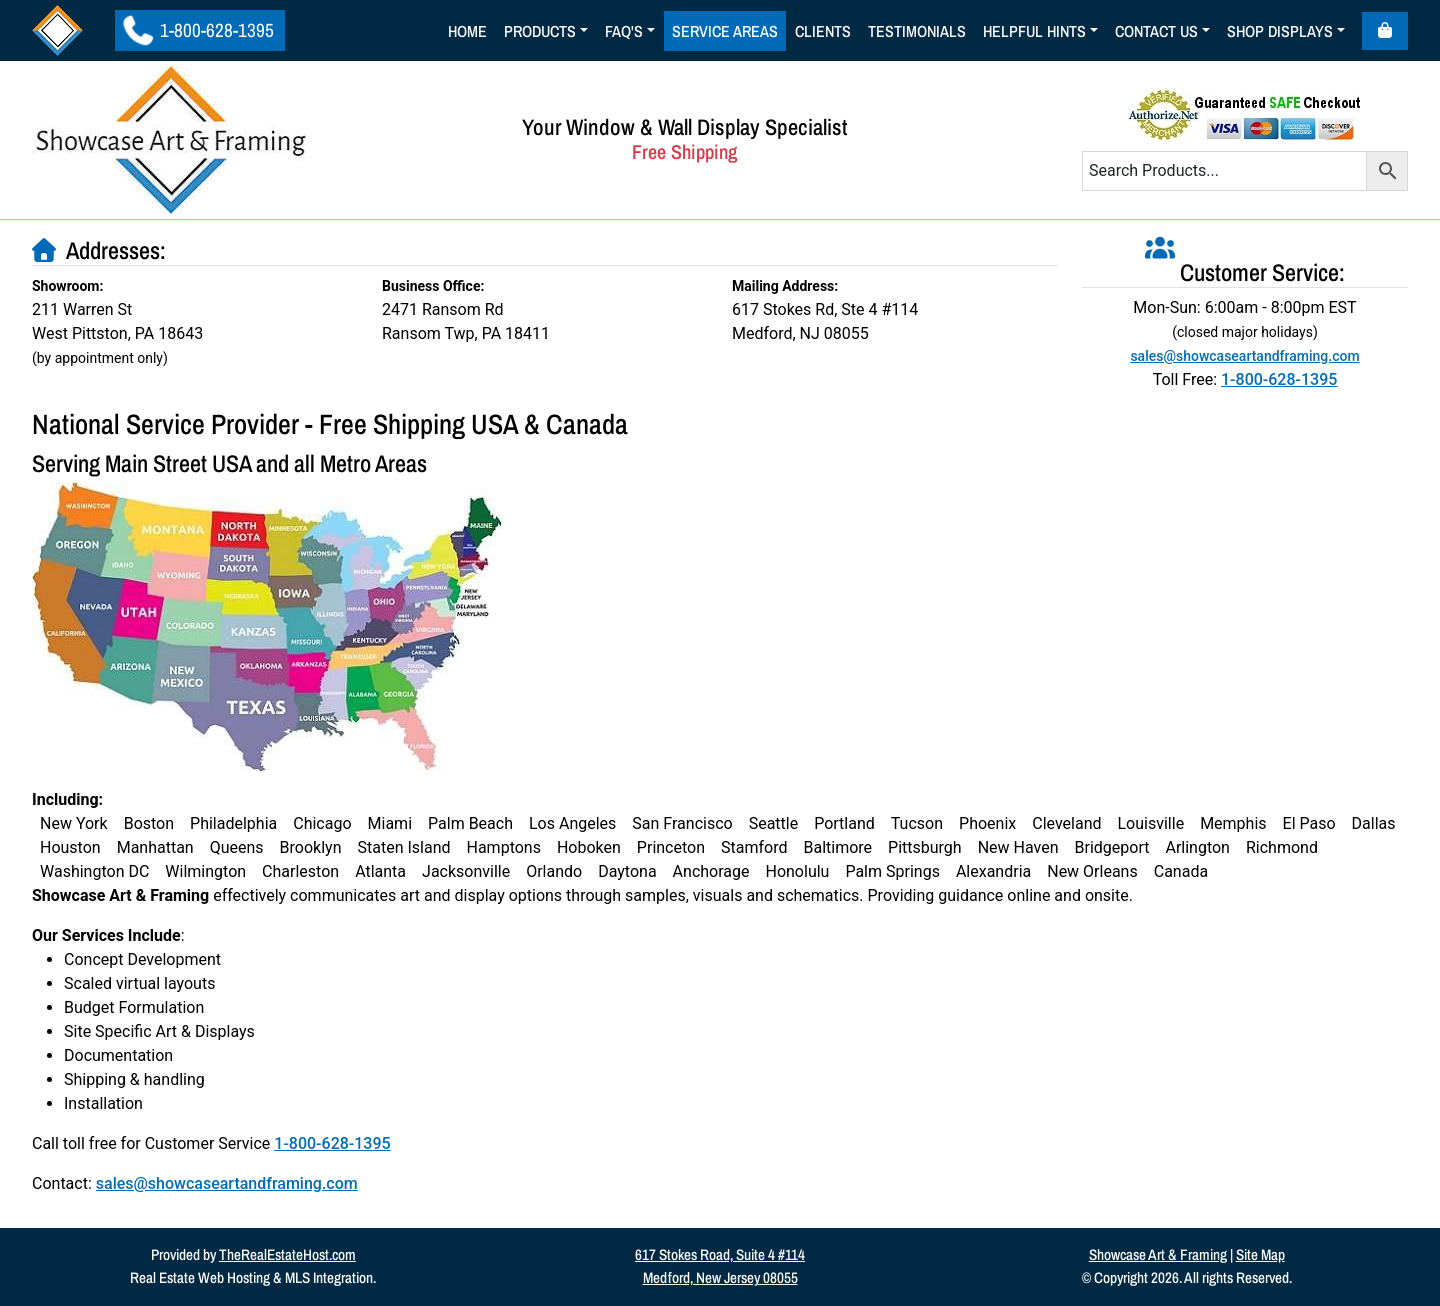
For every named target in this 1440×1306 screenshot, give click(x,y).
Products (540, 31)
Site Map (1260, 1254)
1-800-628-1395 (198, 30)
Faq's (624, 31)
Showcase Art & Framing (1158, 1254)
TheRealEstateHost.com (287, 1254)
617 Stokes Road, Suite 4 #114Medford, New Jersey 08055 (720, 1266)
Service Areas (725, 31)
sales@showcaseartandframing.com (227, 1183)
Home (467, 31)
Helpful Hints (1034, 31)
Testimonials (917, 31)
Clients (823, 31)
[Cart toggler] (1385, 31)
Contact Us (1156, 31)
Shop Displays (1280, 31)
